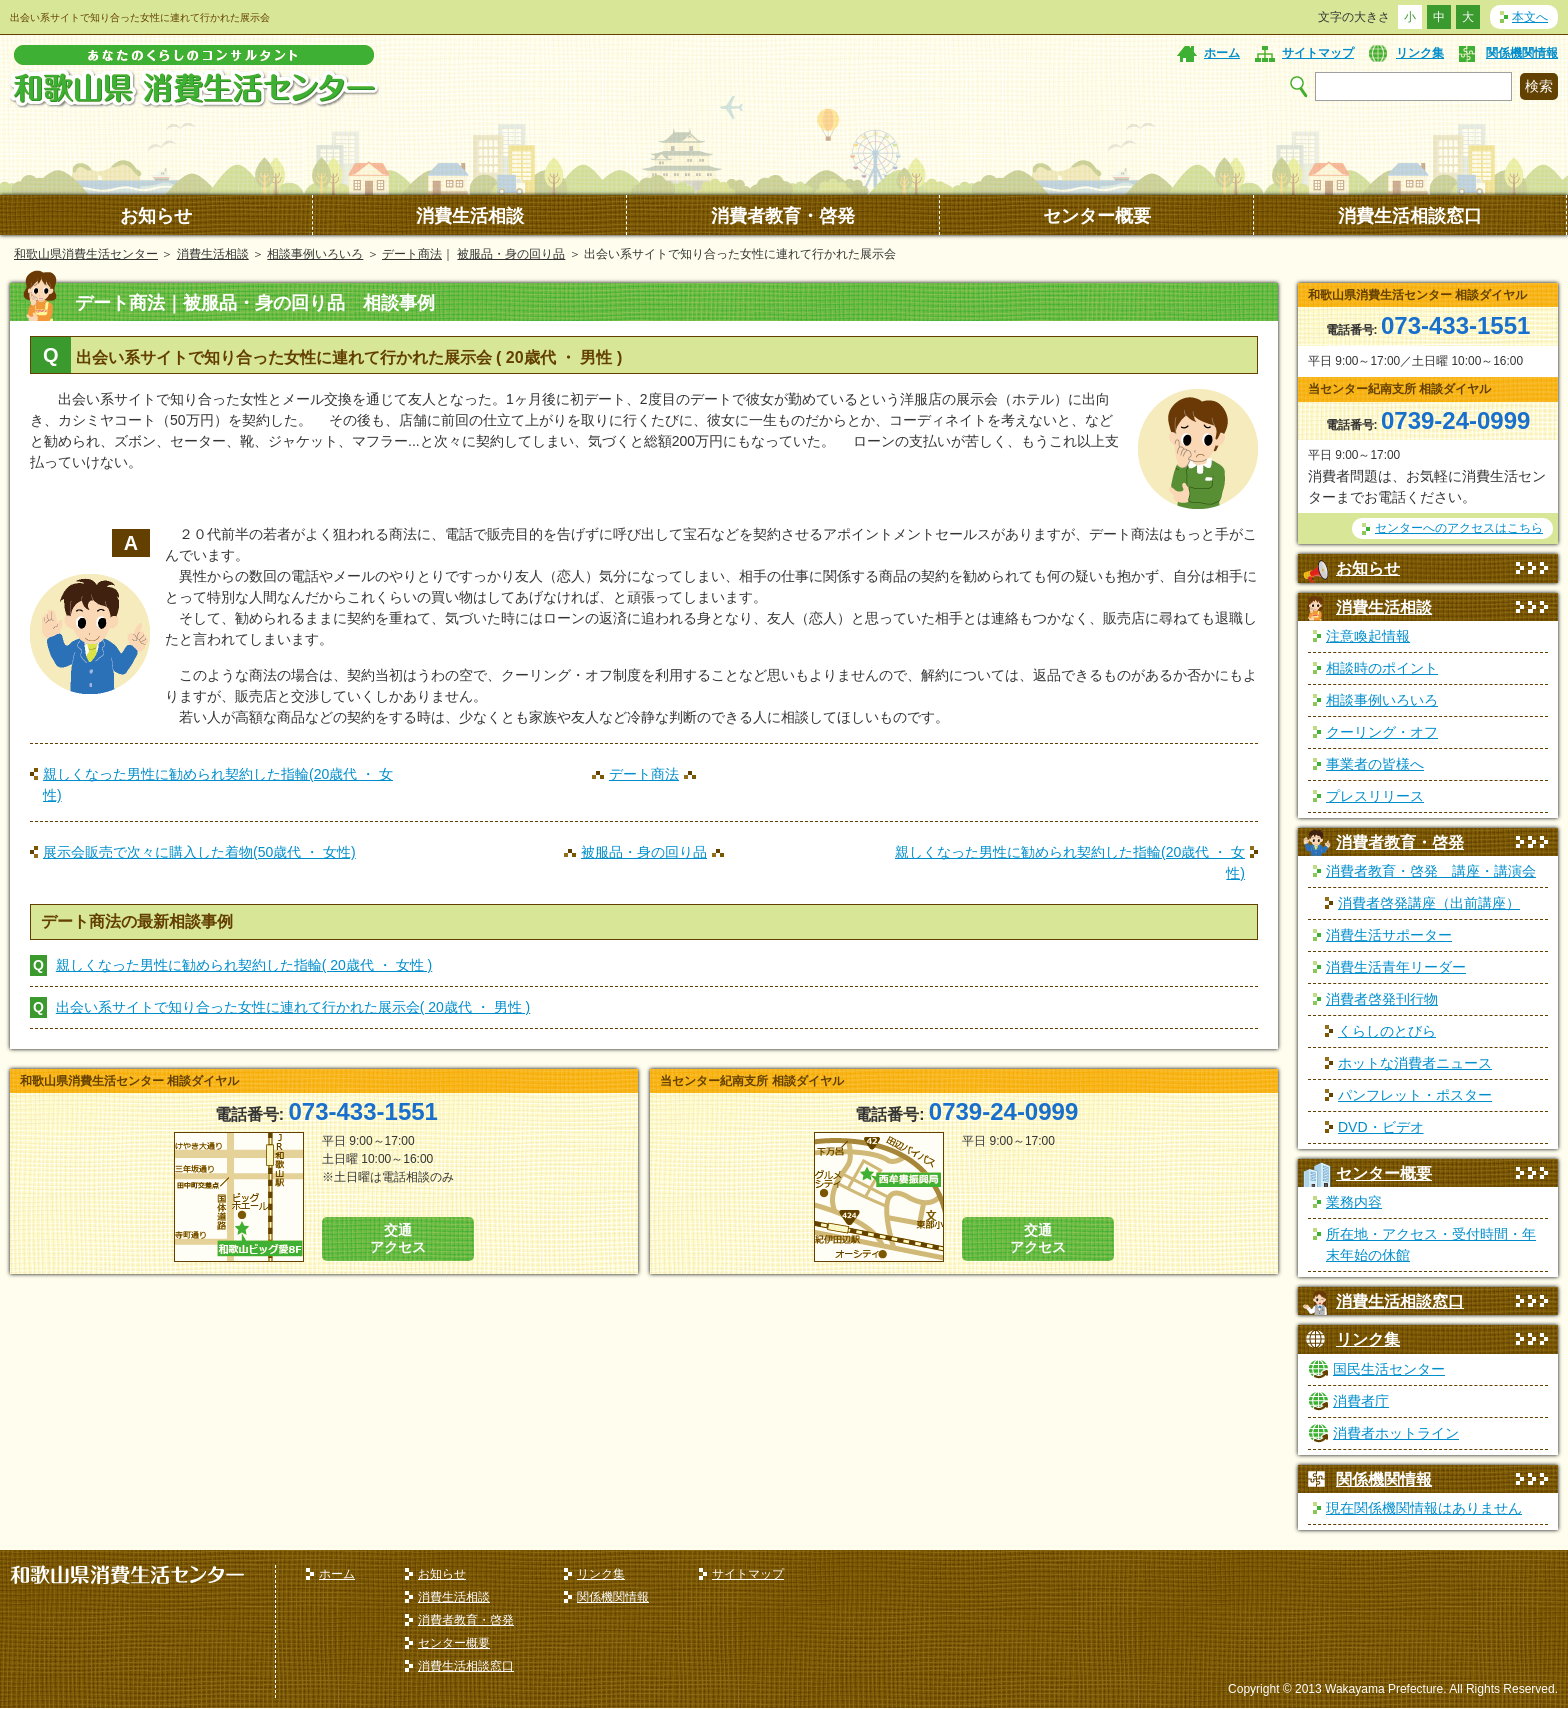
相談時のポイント (1382, 668)
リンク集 (1420, 53)
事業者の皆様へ (1375, 764)
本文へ (1530, 17)
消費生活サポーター (1389, 935)
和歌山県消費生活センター (86, 254)
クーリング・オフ (1382, 732)
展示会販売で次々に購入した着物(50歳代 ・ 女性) (199, 852)
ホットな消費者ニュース (1415, 1063)
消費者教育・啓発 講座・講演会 (1431, 871)
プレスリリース (1375, 796)
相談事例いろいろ (315, 254)
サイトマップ (1318, 53)
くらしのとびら (1387, 1031)
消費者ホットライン (1396, 1433)
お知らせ (156, 216)
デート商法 (412, 254)
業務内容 (1354, 1202)
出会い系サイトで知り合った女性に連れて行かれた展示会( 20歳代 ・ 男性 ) (293, 1007)
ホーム (1222, 53)
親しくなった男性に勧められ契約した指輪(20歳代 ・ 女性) (218, 784)
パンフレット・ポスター (1415, 1095)
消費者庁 (1361, 1401)
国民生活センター (1389, 1369)
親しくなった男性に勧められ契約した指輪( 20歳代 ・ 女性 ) (244, 965)
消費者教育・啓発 (783, 216)
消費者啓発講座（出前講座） (1429, 903)
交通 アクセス (398, 1238)
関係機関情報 (1522, 53)
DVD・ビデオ (1381, 1127)
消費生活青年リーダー (1396, 967)
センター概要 (1097, 216)
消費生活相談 (470, 216)
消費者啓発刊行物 (1382, 999)
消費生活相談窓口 (1410, 216)
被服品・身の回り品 (511, 254)
